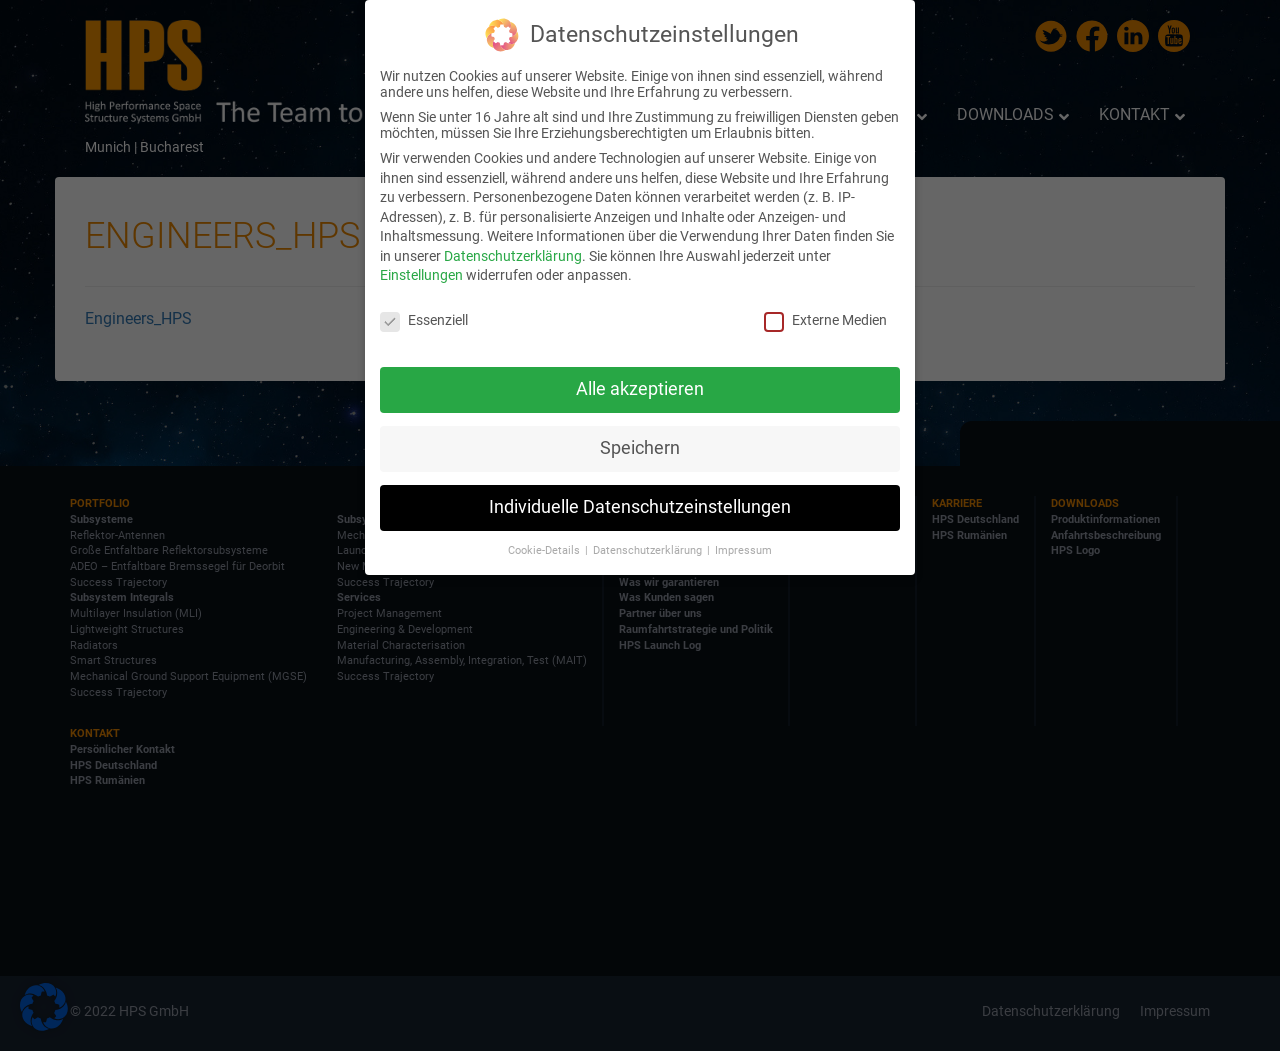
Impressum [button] (743, 550)
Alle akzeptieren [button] (640, 389)
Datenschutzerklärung (513, 256)
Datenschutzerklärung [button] (649, 550)
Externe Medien (825, 320)
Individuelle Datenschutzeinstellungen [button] (640, 507)
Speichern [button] (640, 448)
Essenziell (424, 320)
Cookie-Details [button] (545, 550)
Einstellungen (421, 275)
